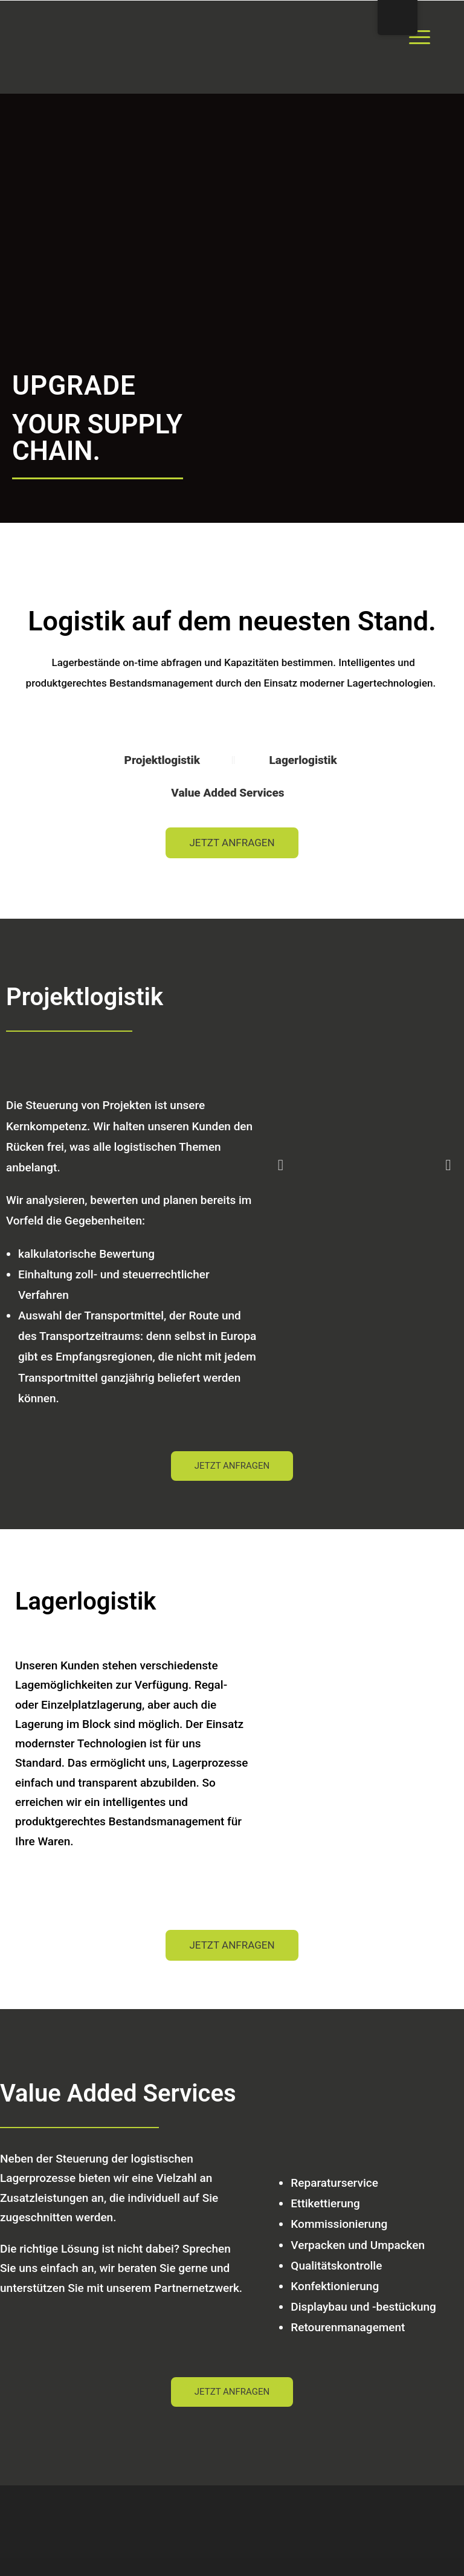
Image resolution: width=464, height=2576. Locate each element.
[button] (280, 1165)
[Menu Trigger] (420, 36)
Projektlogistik (163, 760)
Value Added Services (229, 793)
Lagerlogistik (303, 760)
